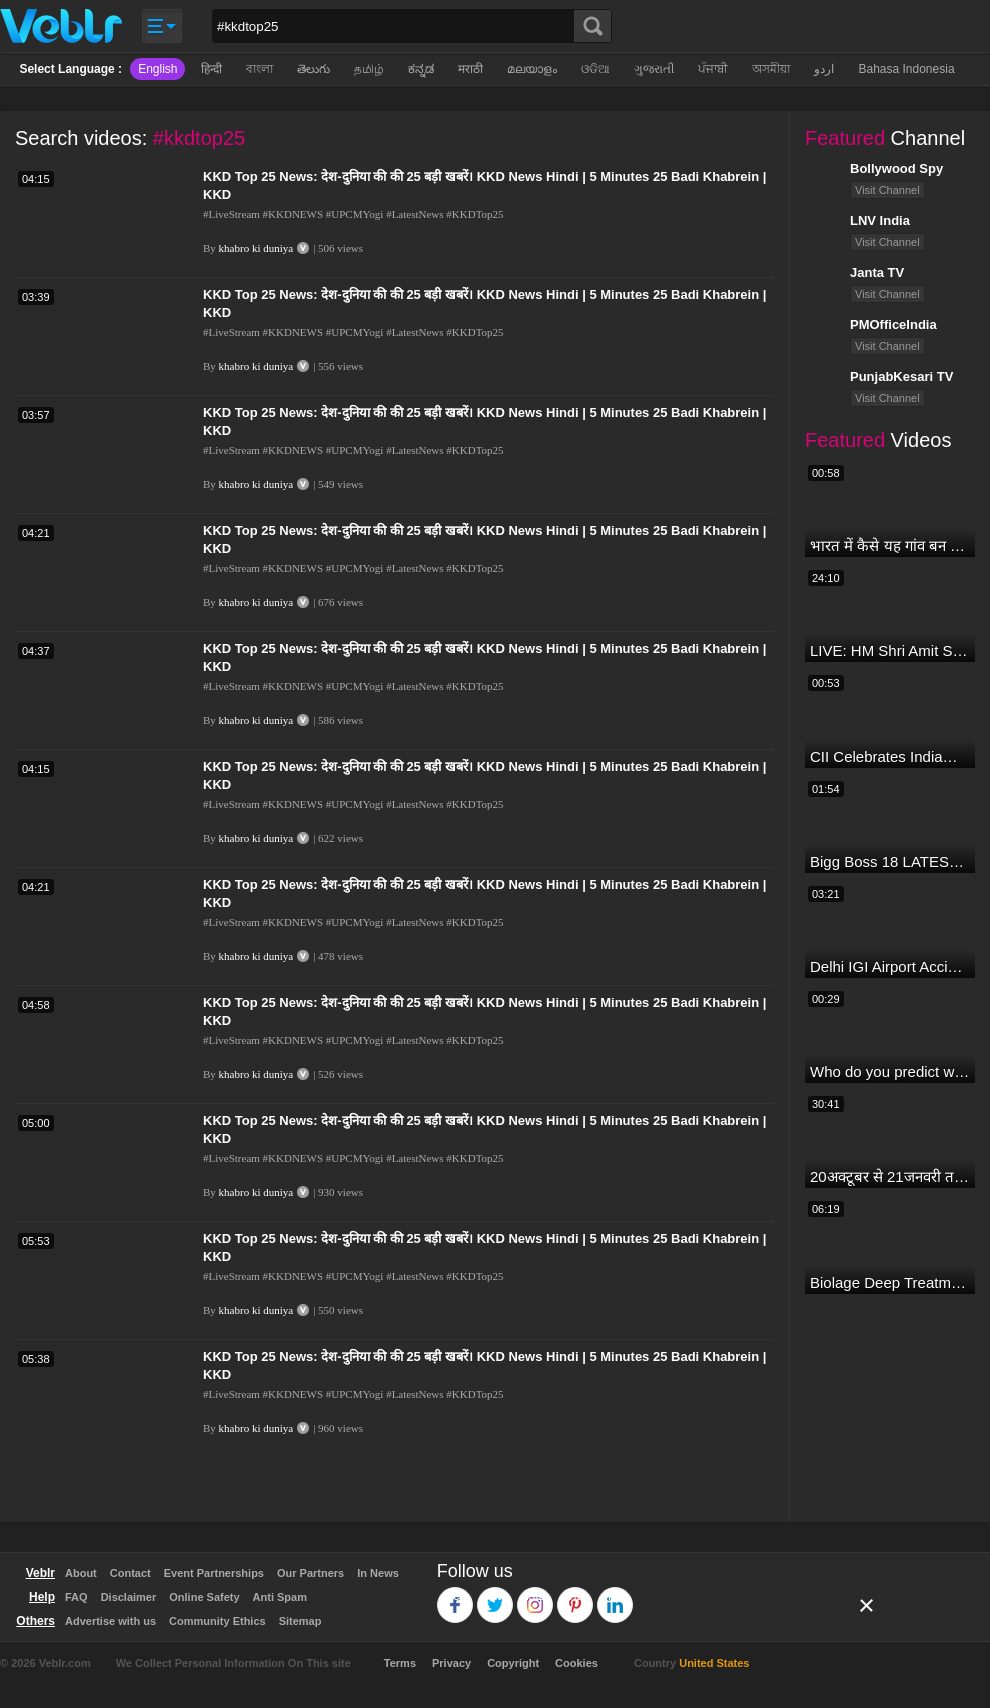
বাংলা (259, 69)
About (81, 1573)
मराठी (470, 69)
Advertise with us (110, 1621)
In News (378, 1573)
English (157, 69)
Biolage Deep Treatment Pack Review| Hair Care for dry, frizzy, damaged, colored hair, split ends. (890, 1282)
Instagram (535, 1595)
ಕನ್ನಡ (421, 69)
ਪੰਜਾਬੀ (713, 69)
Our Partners (310, 1573)
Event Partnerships (214, 1573)
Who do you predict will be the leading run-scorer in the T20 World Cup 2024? (890, 1071)
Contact (130, 1573)
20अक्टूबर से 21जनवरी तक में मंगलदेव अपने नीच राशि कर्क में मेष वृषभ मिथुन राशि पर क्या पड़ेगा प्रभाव (890, 1176)
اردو (824, 69)
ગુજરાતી (654, 69)
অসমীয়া (771, 69)
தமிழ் (369, 69)
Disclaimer (129, 1597)
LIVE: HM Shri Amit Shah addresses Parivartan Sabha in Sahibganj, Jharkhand (890, 650)
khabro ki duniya (256, 248)
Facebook (455, 1595)
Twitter (495, 1595)
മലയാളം (532, 69)
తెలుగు (313, 69)
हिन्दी (211, 69)
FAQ (76, 1597)
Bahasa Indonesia (906, 69)
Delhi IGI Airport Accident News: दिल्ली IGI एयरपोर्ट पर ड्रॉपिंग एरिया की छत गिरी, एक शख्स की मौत (890, 966)
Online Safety (204, 1597)
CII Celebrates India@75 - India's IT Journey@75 (890, 756)
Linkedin (615, 1595)
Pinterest (575, 1595)
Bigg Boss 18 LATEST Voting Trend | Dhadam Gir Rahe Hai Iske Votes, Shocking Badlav (890, 861)
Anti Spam (280, 1597)
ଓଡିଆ (595, 69)
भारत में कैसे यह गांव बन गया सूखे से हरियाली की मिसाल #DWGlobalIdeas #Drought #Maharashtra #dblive (890, 545)
